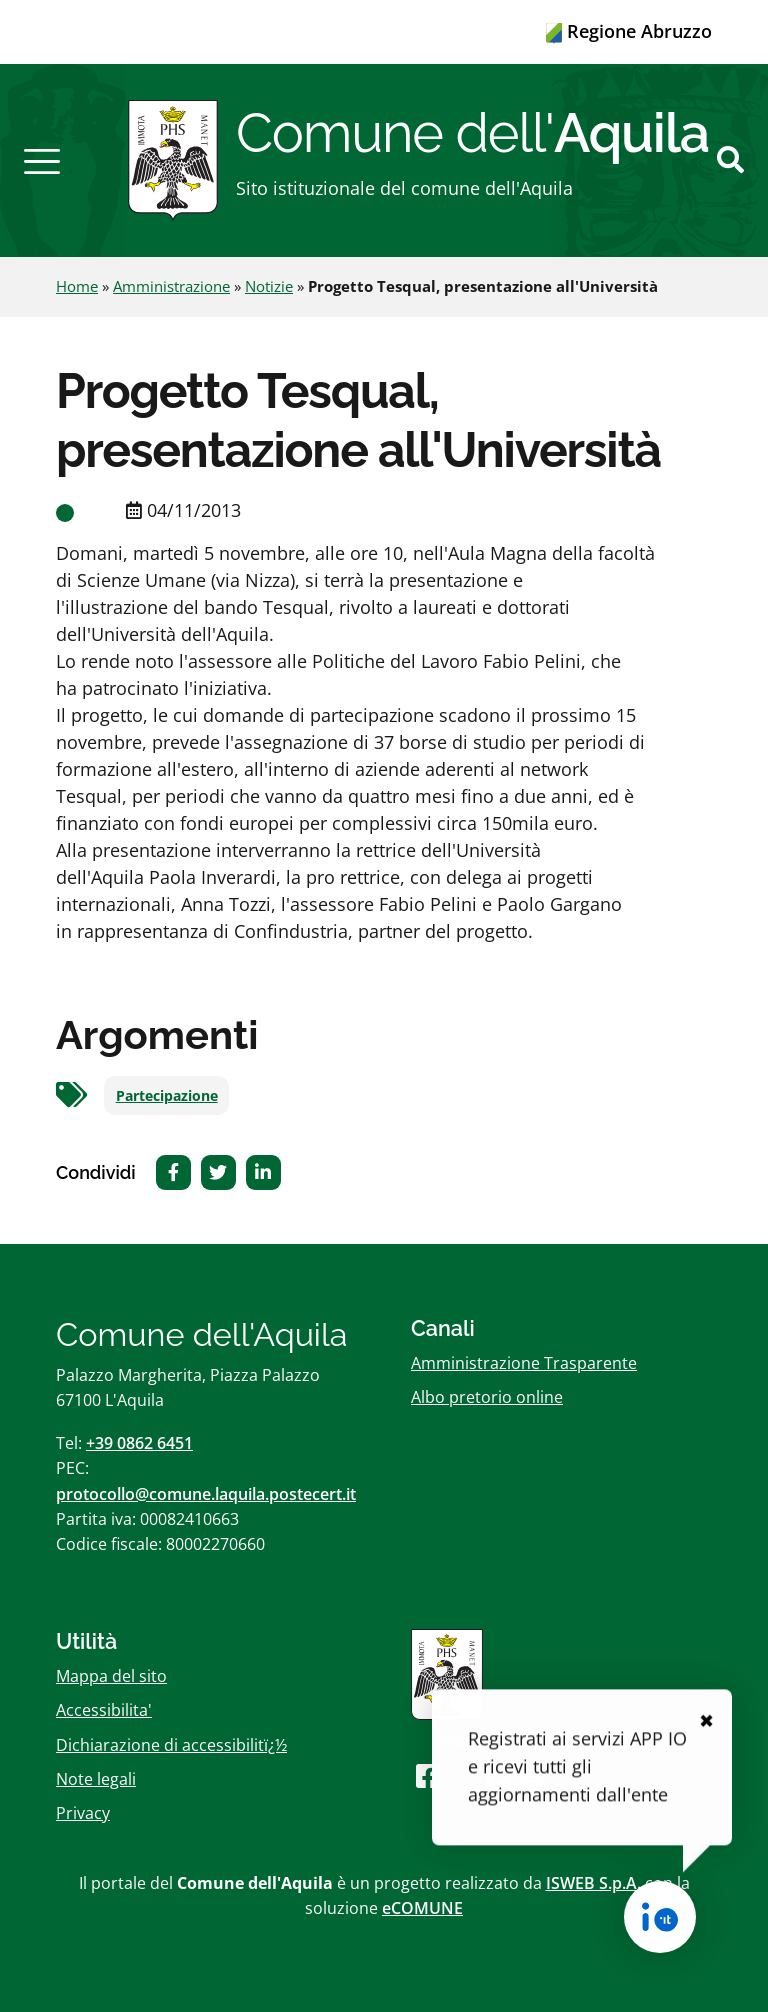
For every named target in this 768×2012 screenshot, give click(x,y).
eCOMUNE (422, 1908)
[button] (42, 160)
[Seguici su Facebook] (428, 1775)
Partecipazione (167, 1096)
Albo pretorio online (487, 1397)
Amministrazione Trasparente (524, 1363)
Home (77, 286)
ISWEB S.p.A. (593, 1883)
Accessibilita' (104, 1710)
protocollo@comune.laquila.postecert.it (206, 1494)
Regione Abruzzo (629, 31)
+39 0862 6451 (139, 1443)
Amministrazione (171, 286)
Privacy (83, 1813)
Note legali (96, 1779)
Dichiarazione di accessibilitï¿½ (171, 1745)
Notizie (269, 286)
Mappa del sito (111, 1676)
